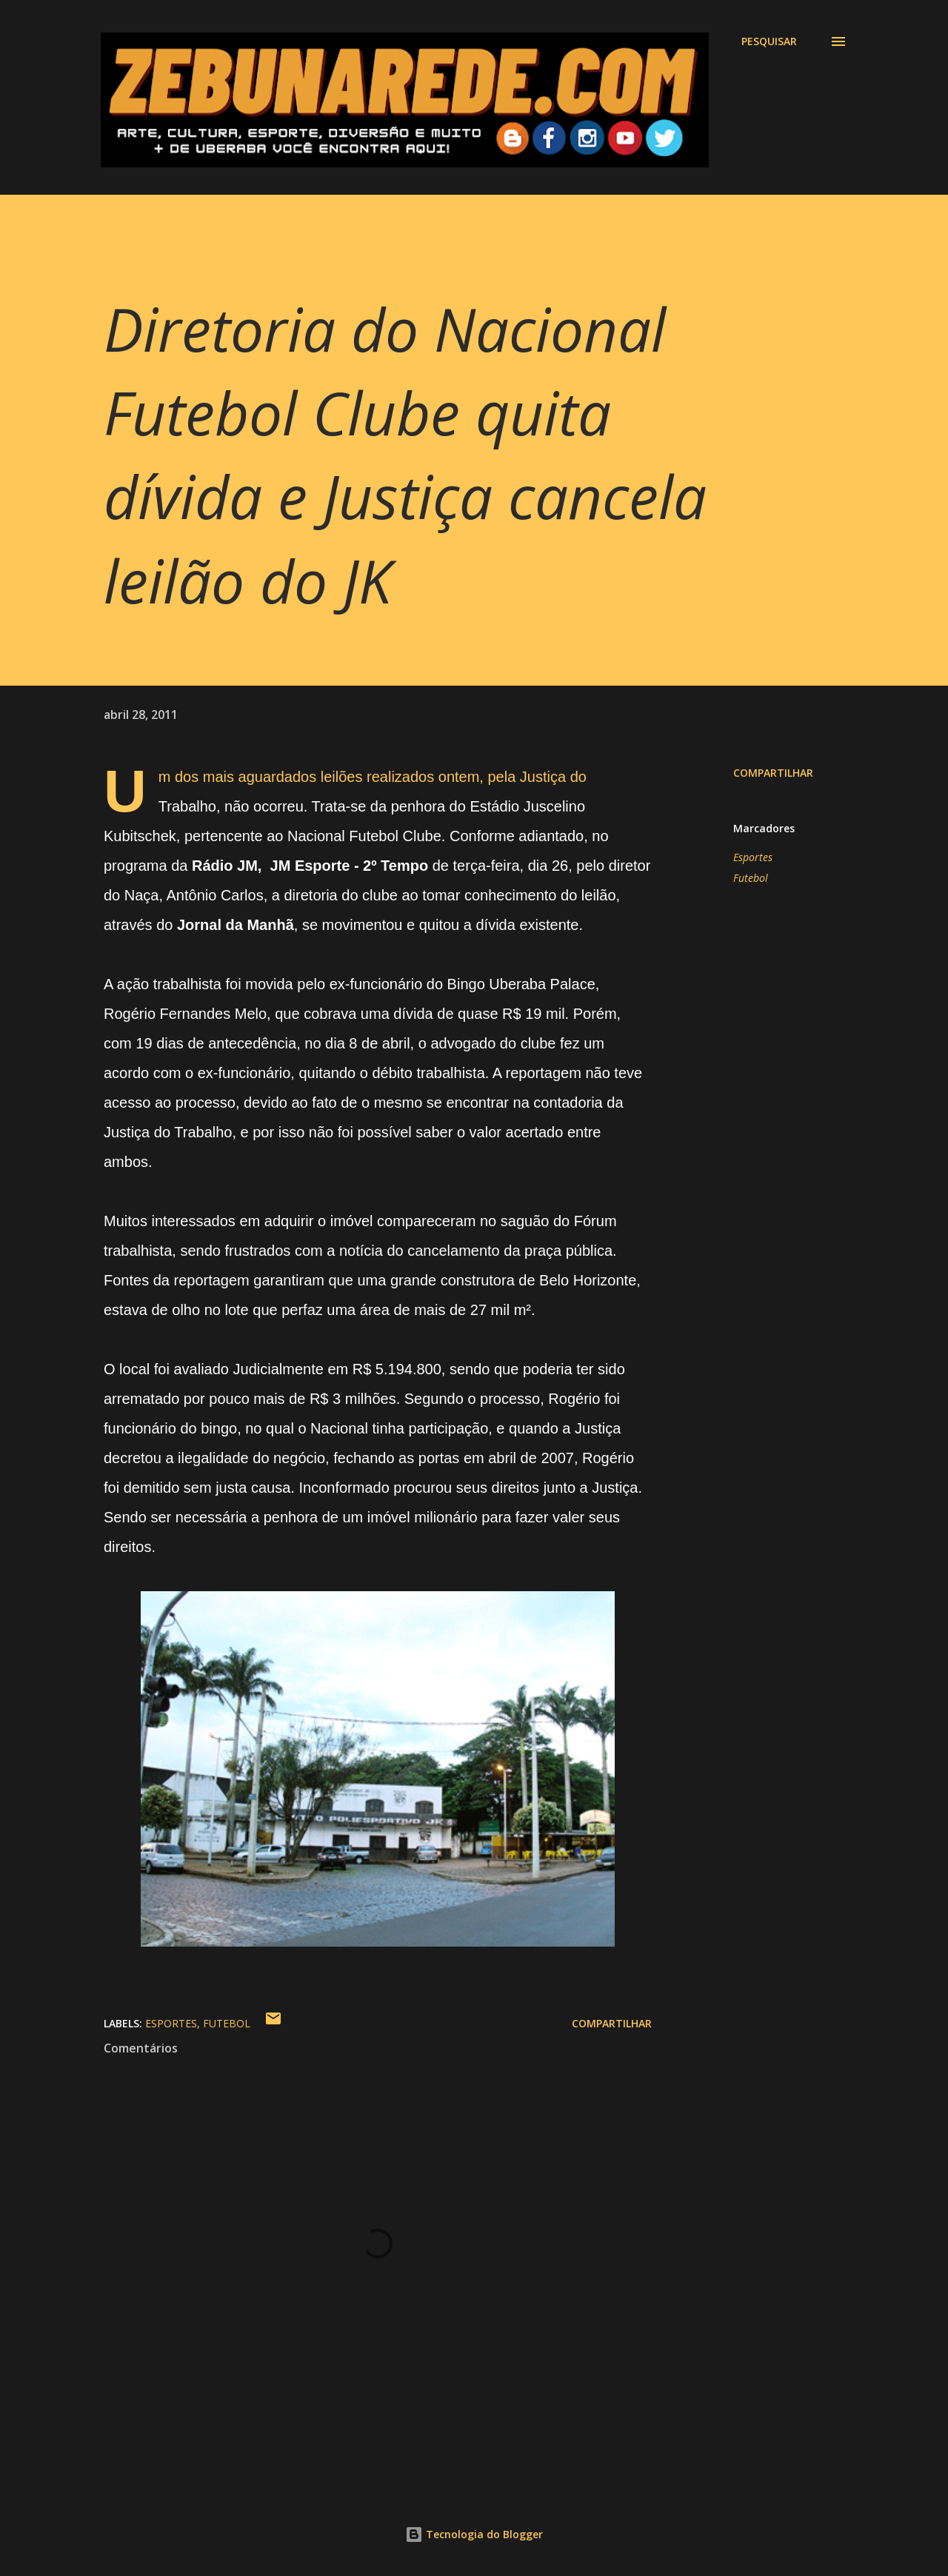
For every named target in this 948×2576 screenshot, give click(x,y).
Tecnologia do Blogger (474, 2534)
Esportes (752, 857)
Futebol (750, 878)
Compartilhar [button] (773, 773)
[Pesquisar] (769, 41)
